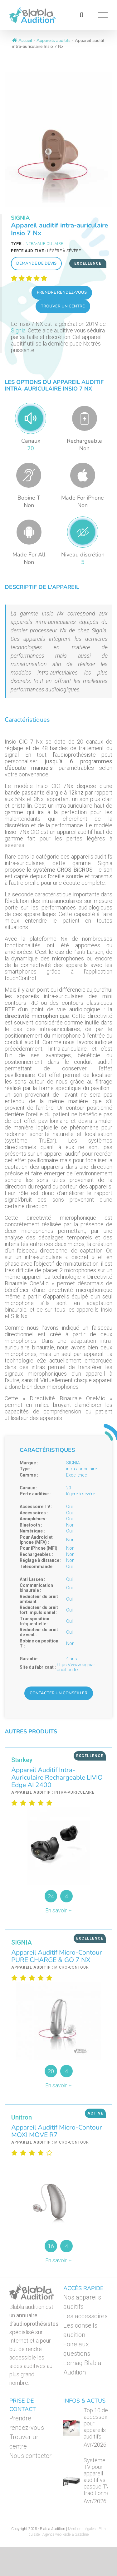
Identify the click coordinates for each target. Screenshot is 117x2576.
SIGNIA (20, 218)
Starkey (21, 1760)
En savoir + (58, 1910)
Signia (18, 330)
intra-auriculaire (44, 243)
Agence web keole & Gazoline (65, 2534)
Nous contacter (30, 2455)
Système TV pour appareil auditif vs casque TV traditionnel (97, 2476)
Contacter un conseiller (58, 1693)
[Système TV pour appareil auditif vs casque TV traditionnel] (71, 2481)
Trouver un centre (63, 306)
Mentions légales (82, 2529)
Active (95, 2113)
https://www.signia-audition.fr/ (76, 1667)
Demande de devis (36, 263)
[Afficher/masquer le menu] (103, 15)
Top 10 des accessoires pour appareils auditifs (99, 2423)
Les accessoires (85, 2316)
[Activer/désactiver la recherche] (81, 15)
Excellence (87, 263)
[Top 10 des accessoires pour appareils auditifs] (71, 2428)
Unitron (21, 2117)
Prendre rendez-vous (62, 292)
